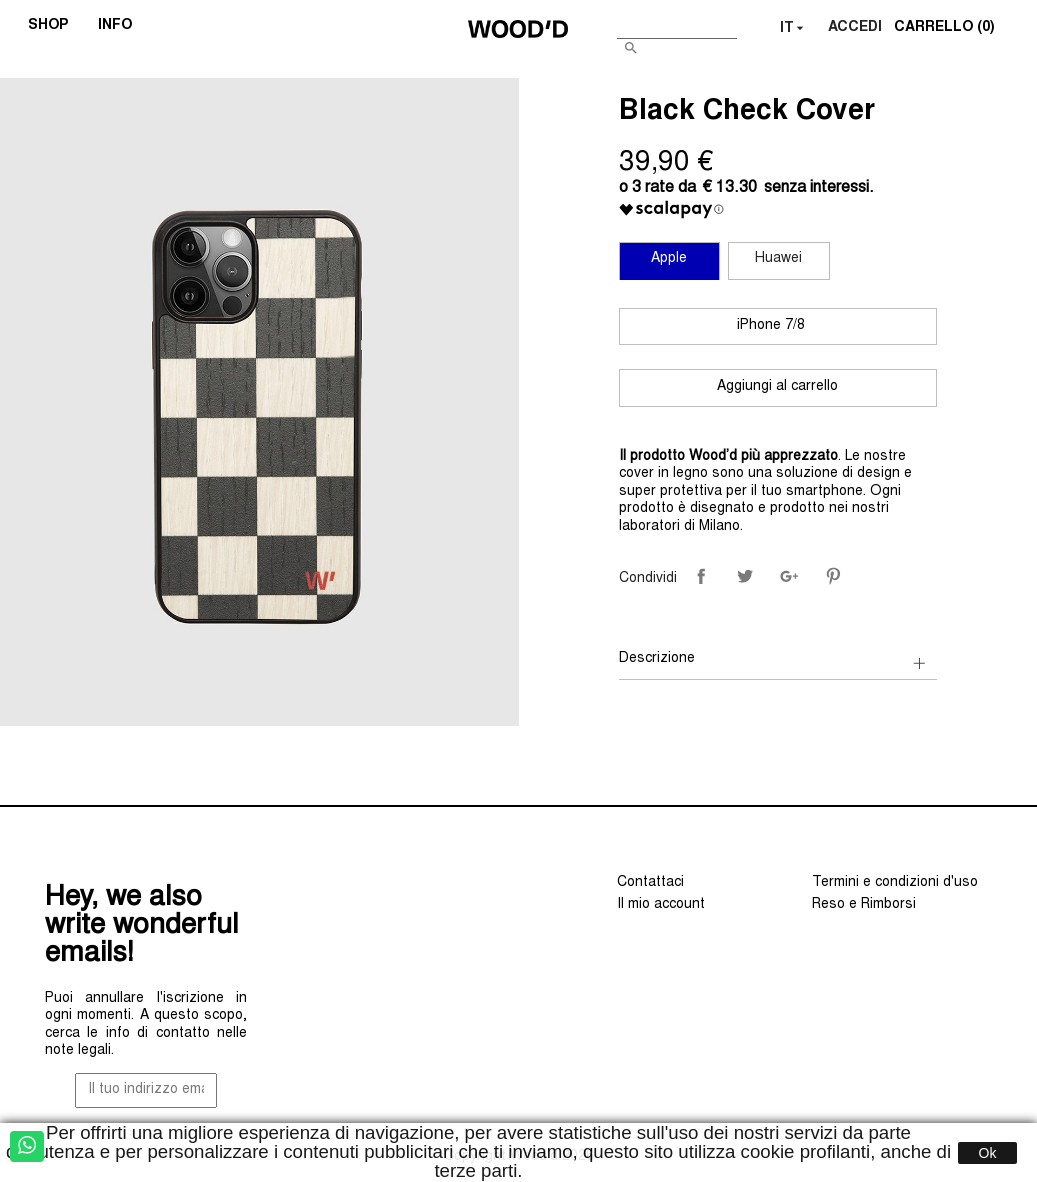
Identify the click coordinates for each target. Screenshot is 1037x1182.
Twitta (745, 576)
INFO (121, 28)
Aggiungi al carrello (777, 387)
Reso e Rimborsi (864, 905)
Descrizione (657, 659)
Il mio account (661, 905)
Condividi (701, 576)
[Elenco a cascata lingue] (794, 29)
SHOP (54, 28)
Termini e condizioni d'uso (895, 883)
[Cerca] (677, 24)
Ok (988, 1153)
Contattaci (650, 883)
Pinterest (833, 576)
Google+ (789, 576)
